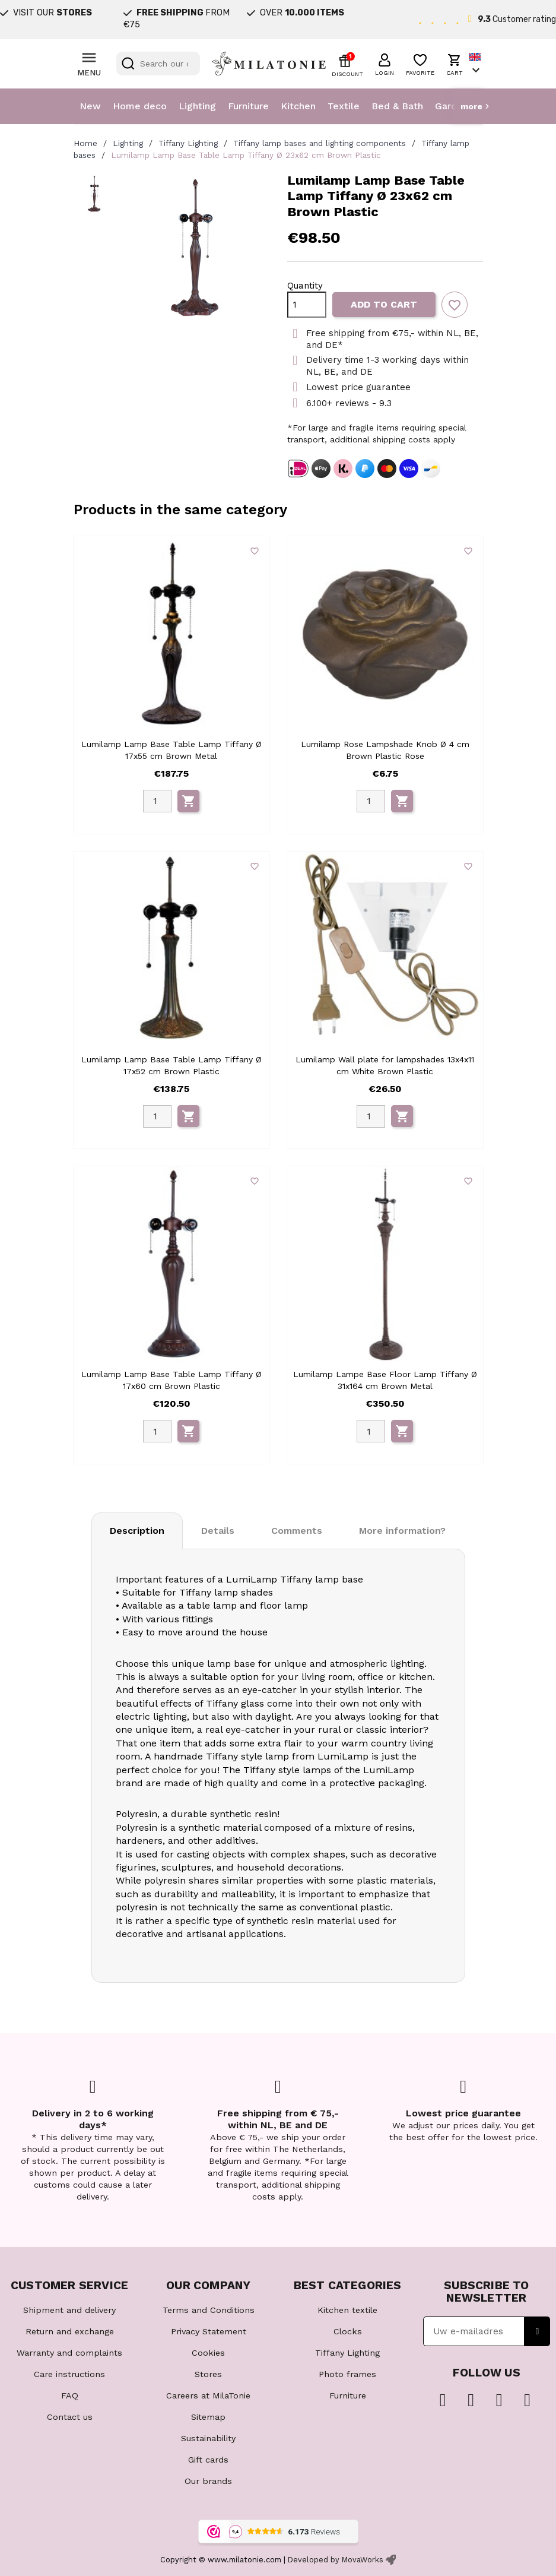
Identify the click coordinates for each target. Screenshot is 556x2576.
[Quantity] (306, 305)
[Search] (158, 63)
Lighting (197, 106)
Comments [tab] (296, 1530)
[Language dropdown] (476, 63)
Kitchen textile (347, 2310)
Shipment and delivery (69, 2310)
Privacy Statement (208, 2331)
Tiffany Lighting (347, 2352)
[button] (384, 63)
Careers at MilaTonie (208, 2395)
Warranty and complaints (69, 2352)
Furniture (248, 106)
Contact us (70, 2417)
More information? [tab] (402, 1530)
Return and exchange (70, 2331)
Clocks (347, 2331)
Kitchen (298, 106)
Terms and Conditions (209, 2310)
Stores (208, 2374)
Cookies (208, 2352)
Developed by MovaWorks (335, 2559)
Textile (344, 106)
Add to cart (384, 304)
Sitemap (208, 2417)
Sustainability (208, 2438)
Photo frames (347, 2374)
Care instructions (69, 2374)
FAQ (69, 2395)
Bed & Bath (397, 106)
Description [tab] (137, 1530)
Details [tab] (217, 1530)
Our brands (208, 2481)
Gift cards (208, 2459)
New (90, 106)
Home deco (140, 106)
